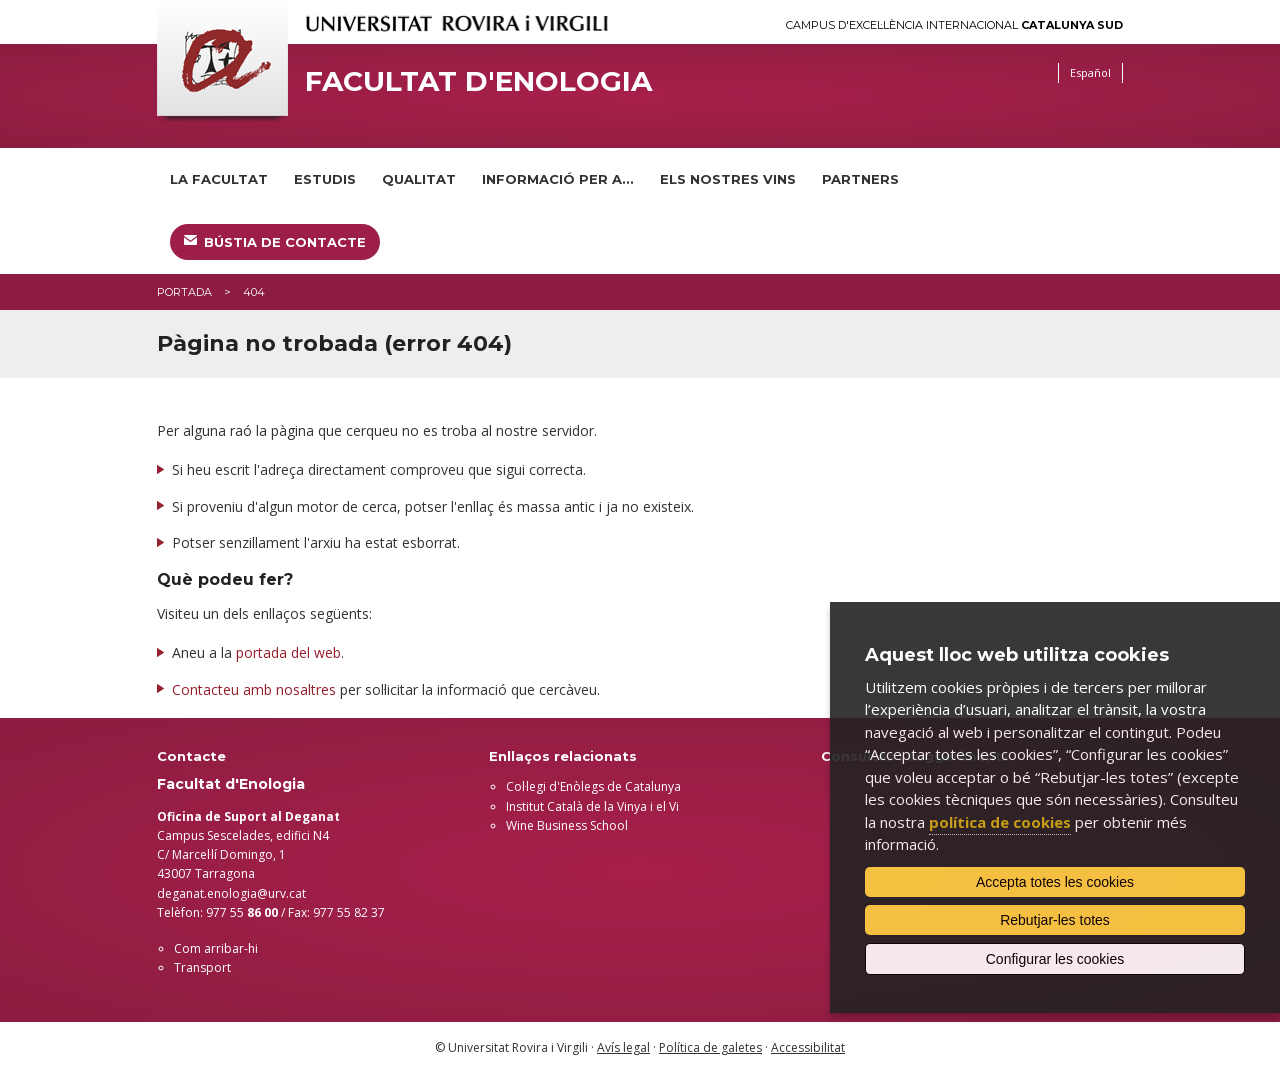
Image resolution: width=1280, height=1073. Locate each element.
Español (1090, 72)
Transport (202, 967)
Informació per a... (558, 179)
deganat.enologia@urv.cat (231, 893)
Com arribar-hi (216, 948)
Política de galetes (710, 1047)
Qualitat (419, 179)
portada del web (288, 652)
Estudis (325, 179)
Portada (184, 292)
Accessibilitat (808, 1047)
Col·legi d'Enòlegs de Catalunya (593, 786)
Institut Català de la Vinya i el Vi (592, 806)
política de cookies (1000, 822)
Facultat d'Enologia (478, 81)
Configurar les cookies (1055, 959)
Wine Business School (567, 825)
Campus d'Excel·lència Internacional (954, 25)
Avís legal (623, 1047)
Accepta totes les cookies (1055, 882)
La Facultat (219, 179)
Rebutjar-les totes (1055, 920)
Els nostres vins (728, 179)
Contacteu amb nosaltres (254, 689)
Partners (860, 179)
